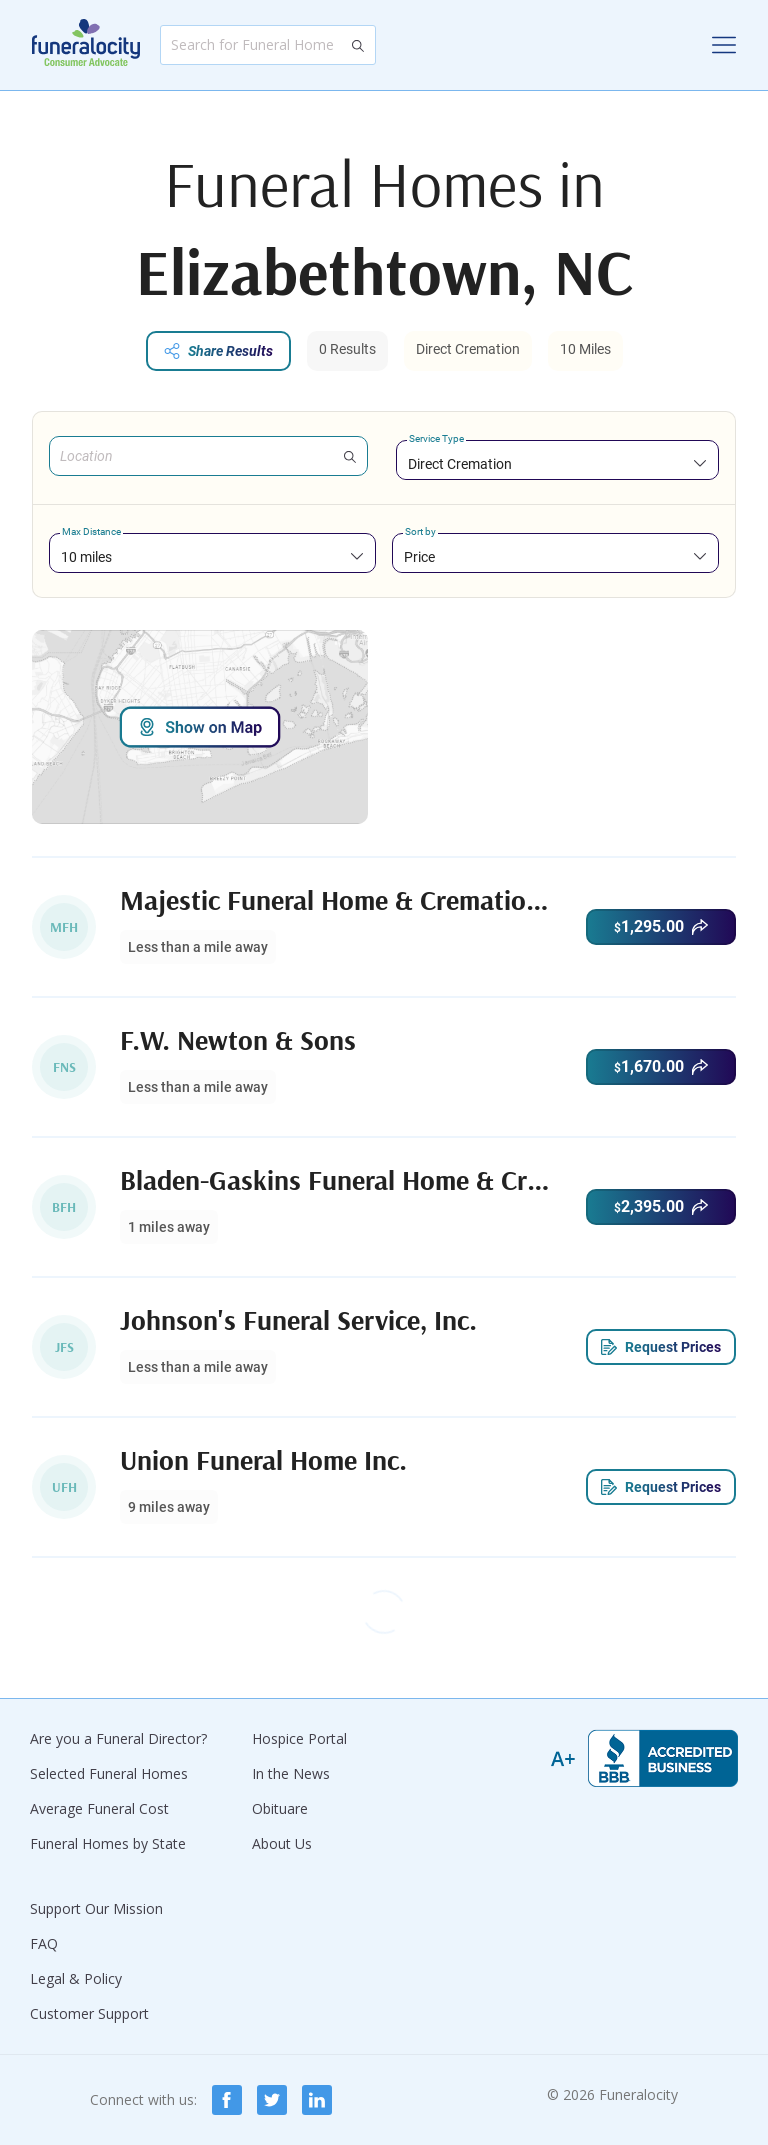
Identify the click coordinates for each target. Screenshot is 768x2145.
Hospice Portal (299, 1738)
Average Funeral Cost (99, 1808)
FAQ (44, 1943)
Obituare (280, 1808)
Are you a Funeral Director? (118, 1738)
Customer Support (89, 2013)
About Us (282, 1843)
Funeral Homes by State (108, 1843)
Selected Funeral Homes (109, 1773)
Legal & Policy (76, 1978)
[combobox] (557, 463)
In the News (291, 1773)
